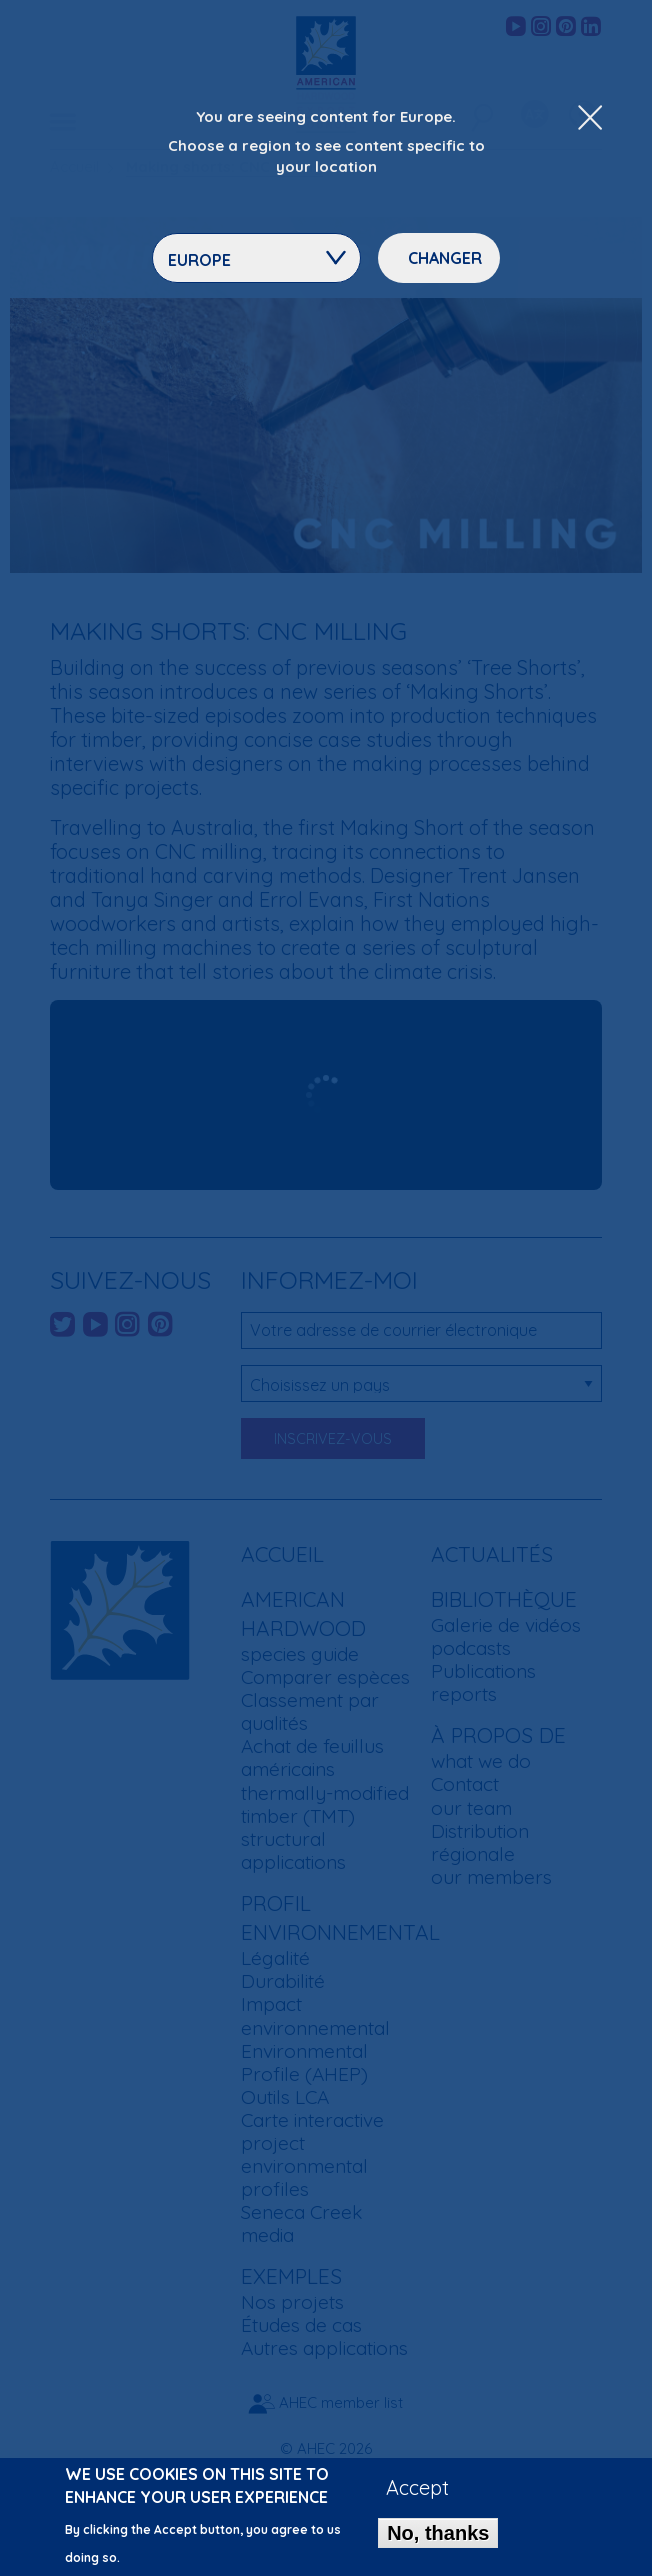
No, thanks (438, 2533)
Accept (417, 2488)
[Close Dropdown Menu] (590, 119)
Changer (445, 258)
